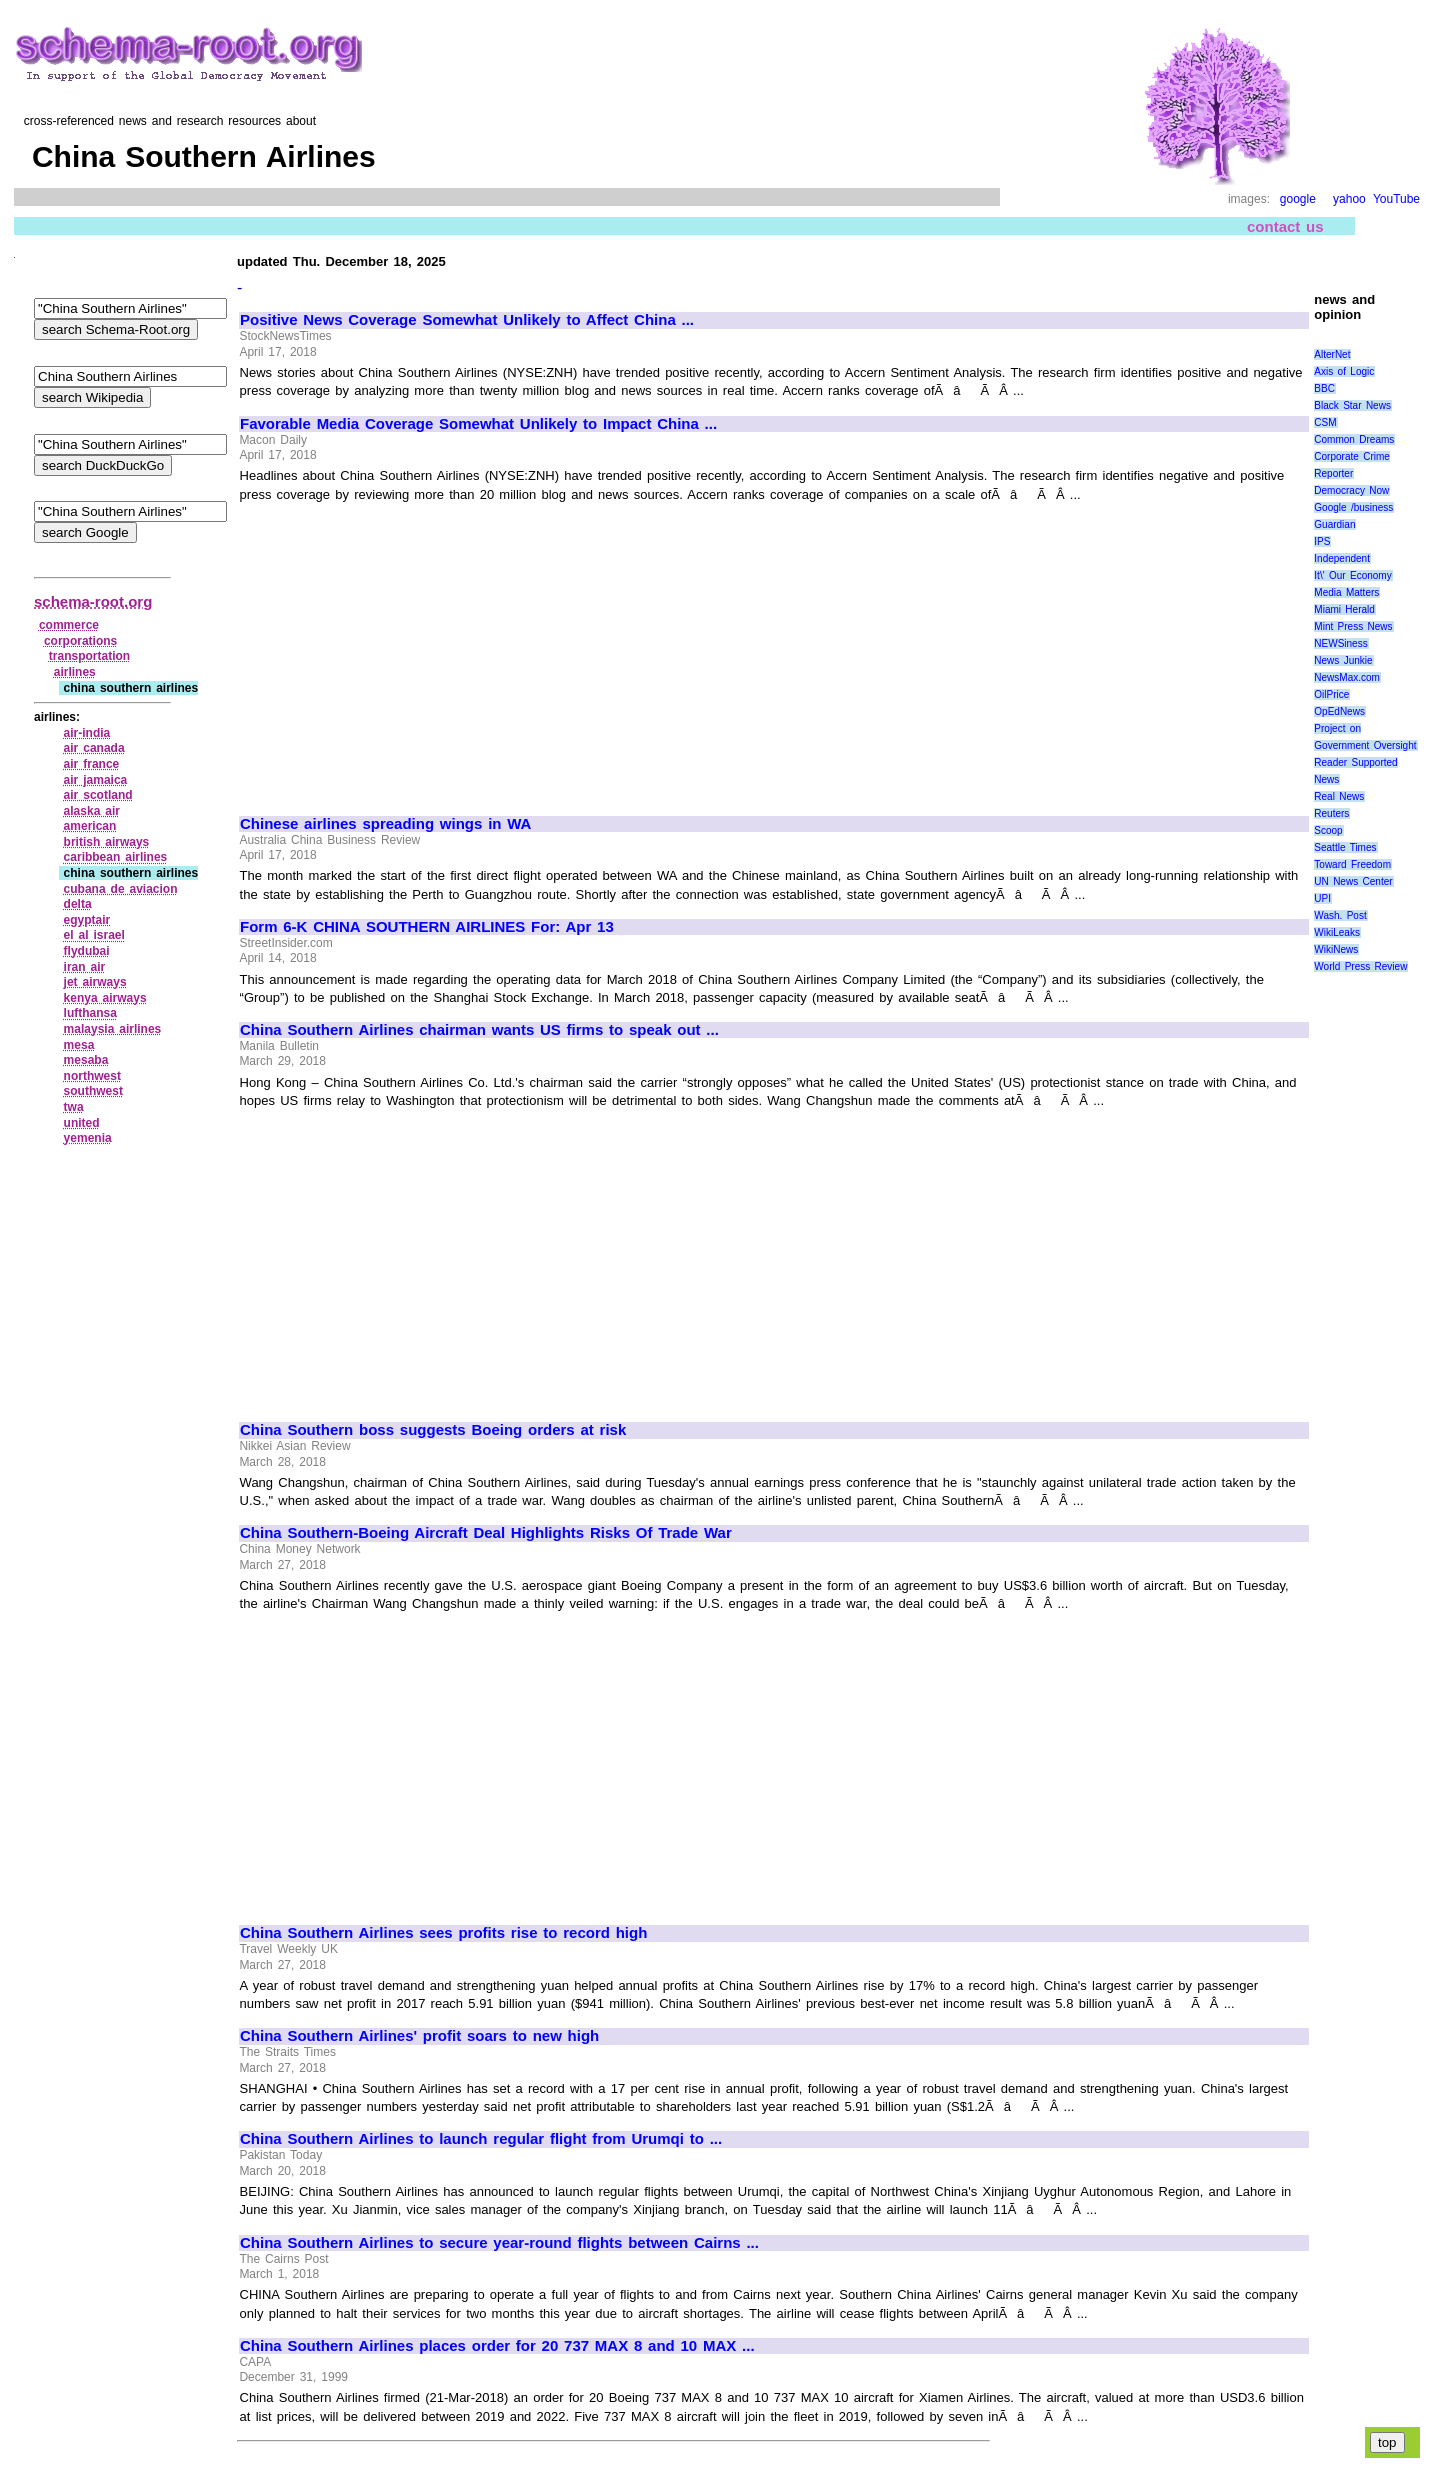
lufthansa (90, 1013)
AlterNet (1332, 354)
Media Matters (1346, 592)
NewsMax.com (1347, 677)
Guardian (1334, 524)
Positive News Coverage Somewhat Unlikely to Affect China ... (467, 320)
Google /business (1353, 507)
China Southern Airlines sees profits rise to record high (443, 1933)
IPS (1322, 541)
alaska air (92, 811)
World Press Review (1360, 966)
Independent (1342, 558)
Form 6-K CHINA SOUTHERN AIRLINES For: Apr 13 (427, 927)
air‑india (87, 733)
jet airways (95, 982)
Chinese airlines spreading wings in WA (385, 824)
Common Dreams (1354, 439)
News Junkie (1343, 660)
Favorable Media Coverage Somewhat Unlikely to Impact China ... (478, 424)
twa (74, 1107)
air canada (94, 748)
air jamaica (96, 780)
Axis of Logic (1344, 371)
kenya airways (105, 998)
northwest (92, 1076)
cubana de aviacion (121, 889)
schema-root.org (93, 601)
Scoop (1328, 830)
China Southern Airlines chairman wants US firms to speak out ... (479, 1030)
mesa (79, 1045)
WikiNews (1336, 949)
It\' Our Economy (1352, 575)
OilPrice (1331, 694)
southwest (93, 1091)
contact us (1285, 226)
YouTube (1396, 199)
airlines (75, 672)
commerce (69, 625)
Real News (1339, 796)
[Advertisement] (408, 650)
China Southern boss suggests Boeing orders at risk (433, 1430)
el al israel (94, 935)
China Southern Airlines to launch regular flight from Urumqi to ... (481, 2139)
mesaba (86, 1060)
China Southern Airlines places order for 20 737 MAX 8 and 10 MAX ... (497, 2346)
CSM (1325, 422)
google (1298, 199)
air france (92, 764)
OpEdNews (1339, 711)
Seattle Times (1345, 847)
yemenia (88, 1138)
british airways (107, 842)
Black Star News (1352, 405)
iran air (85, 967)
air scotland (98, 795)
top (1387, 2442)
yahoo (1349, 199)
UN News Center (1353, 881)
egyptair (87, 920)
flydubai (87, 951)
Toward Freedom (1352, 864)
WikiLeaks (1337, 932)
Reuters (1331, 813)
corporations (80, 641)
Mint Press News (1353, 626)
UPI (1322, 898)
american (90, 826)
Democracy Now (1351, 490)
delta (78, 904)
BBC (1324, 388)
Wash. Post (1340, 915)
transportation (89, 656)
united (82, 1123)
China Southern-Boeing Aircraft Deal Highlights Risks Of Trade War (486, 1533)
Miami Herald (1344, 609)
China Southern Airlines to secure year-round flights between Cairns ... (499, 2243)
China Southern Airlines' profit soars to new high (419, 2036)
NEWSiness (1340, 643)
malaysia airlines (113, 1029)
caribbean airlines (116, 857)
